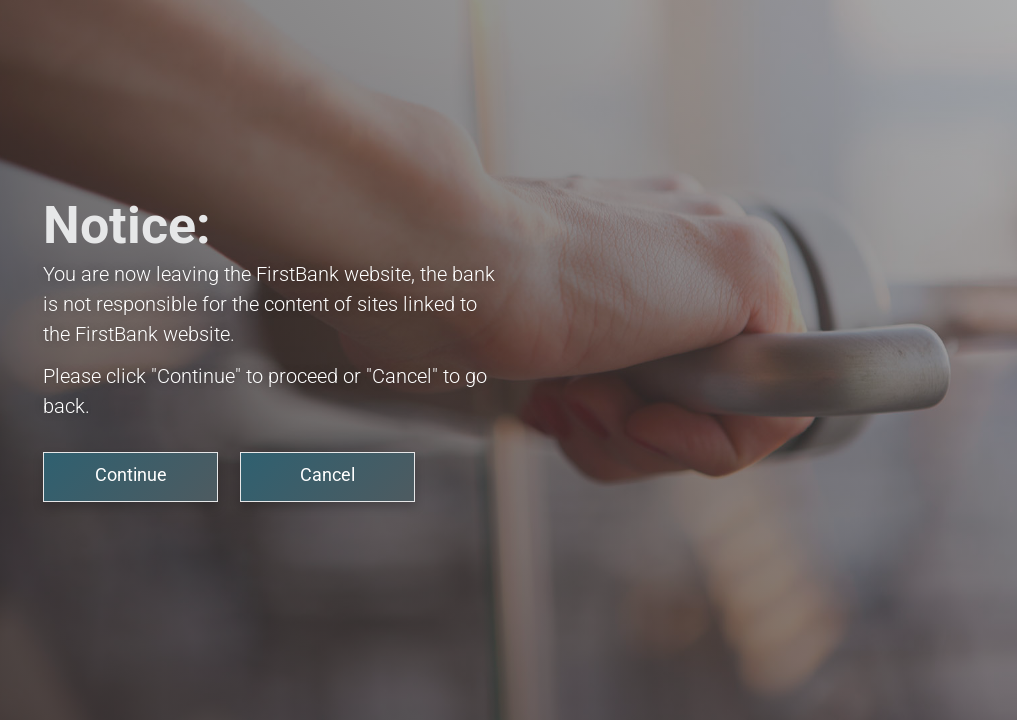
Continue (131, 474)
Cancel (327, 474)
